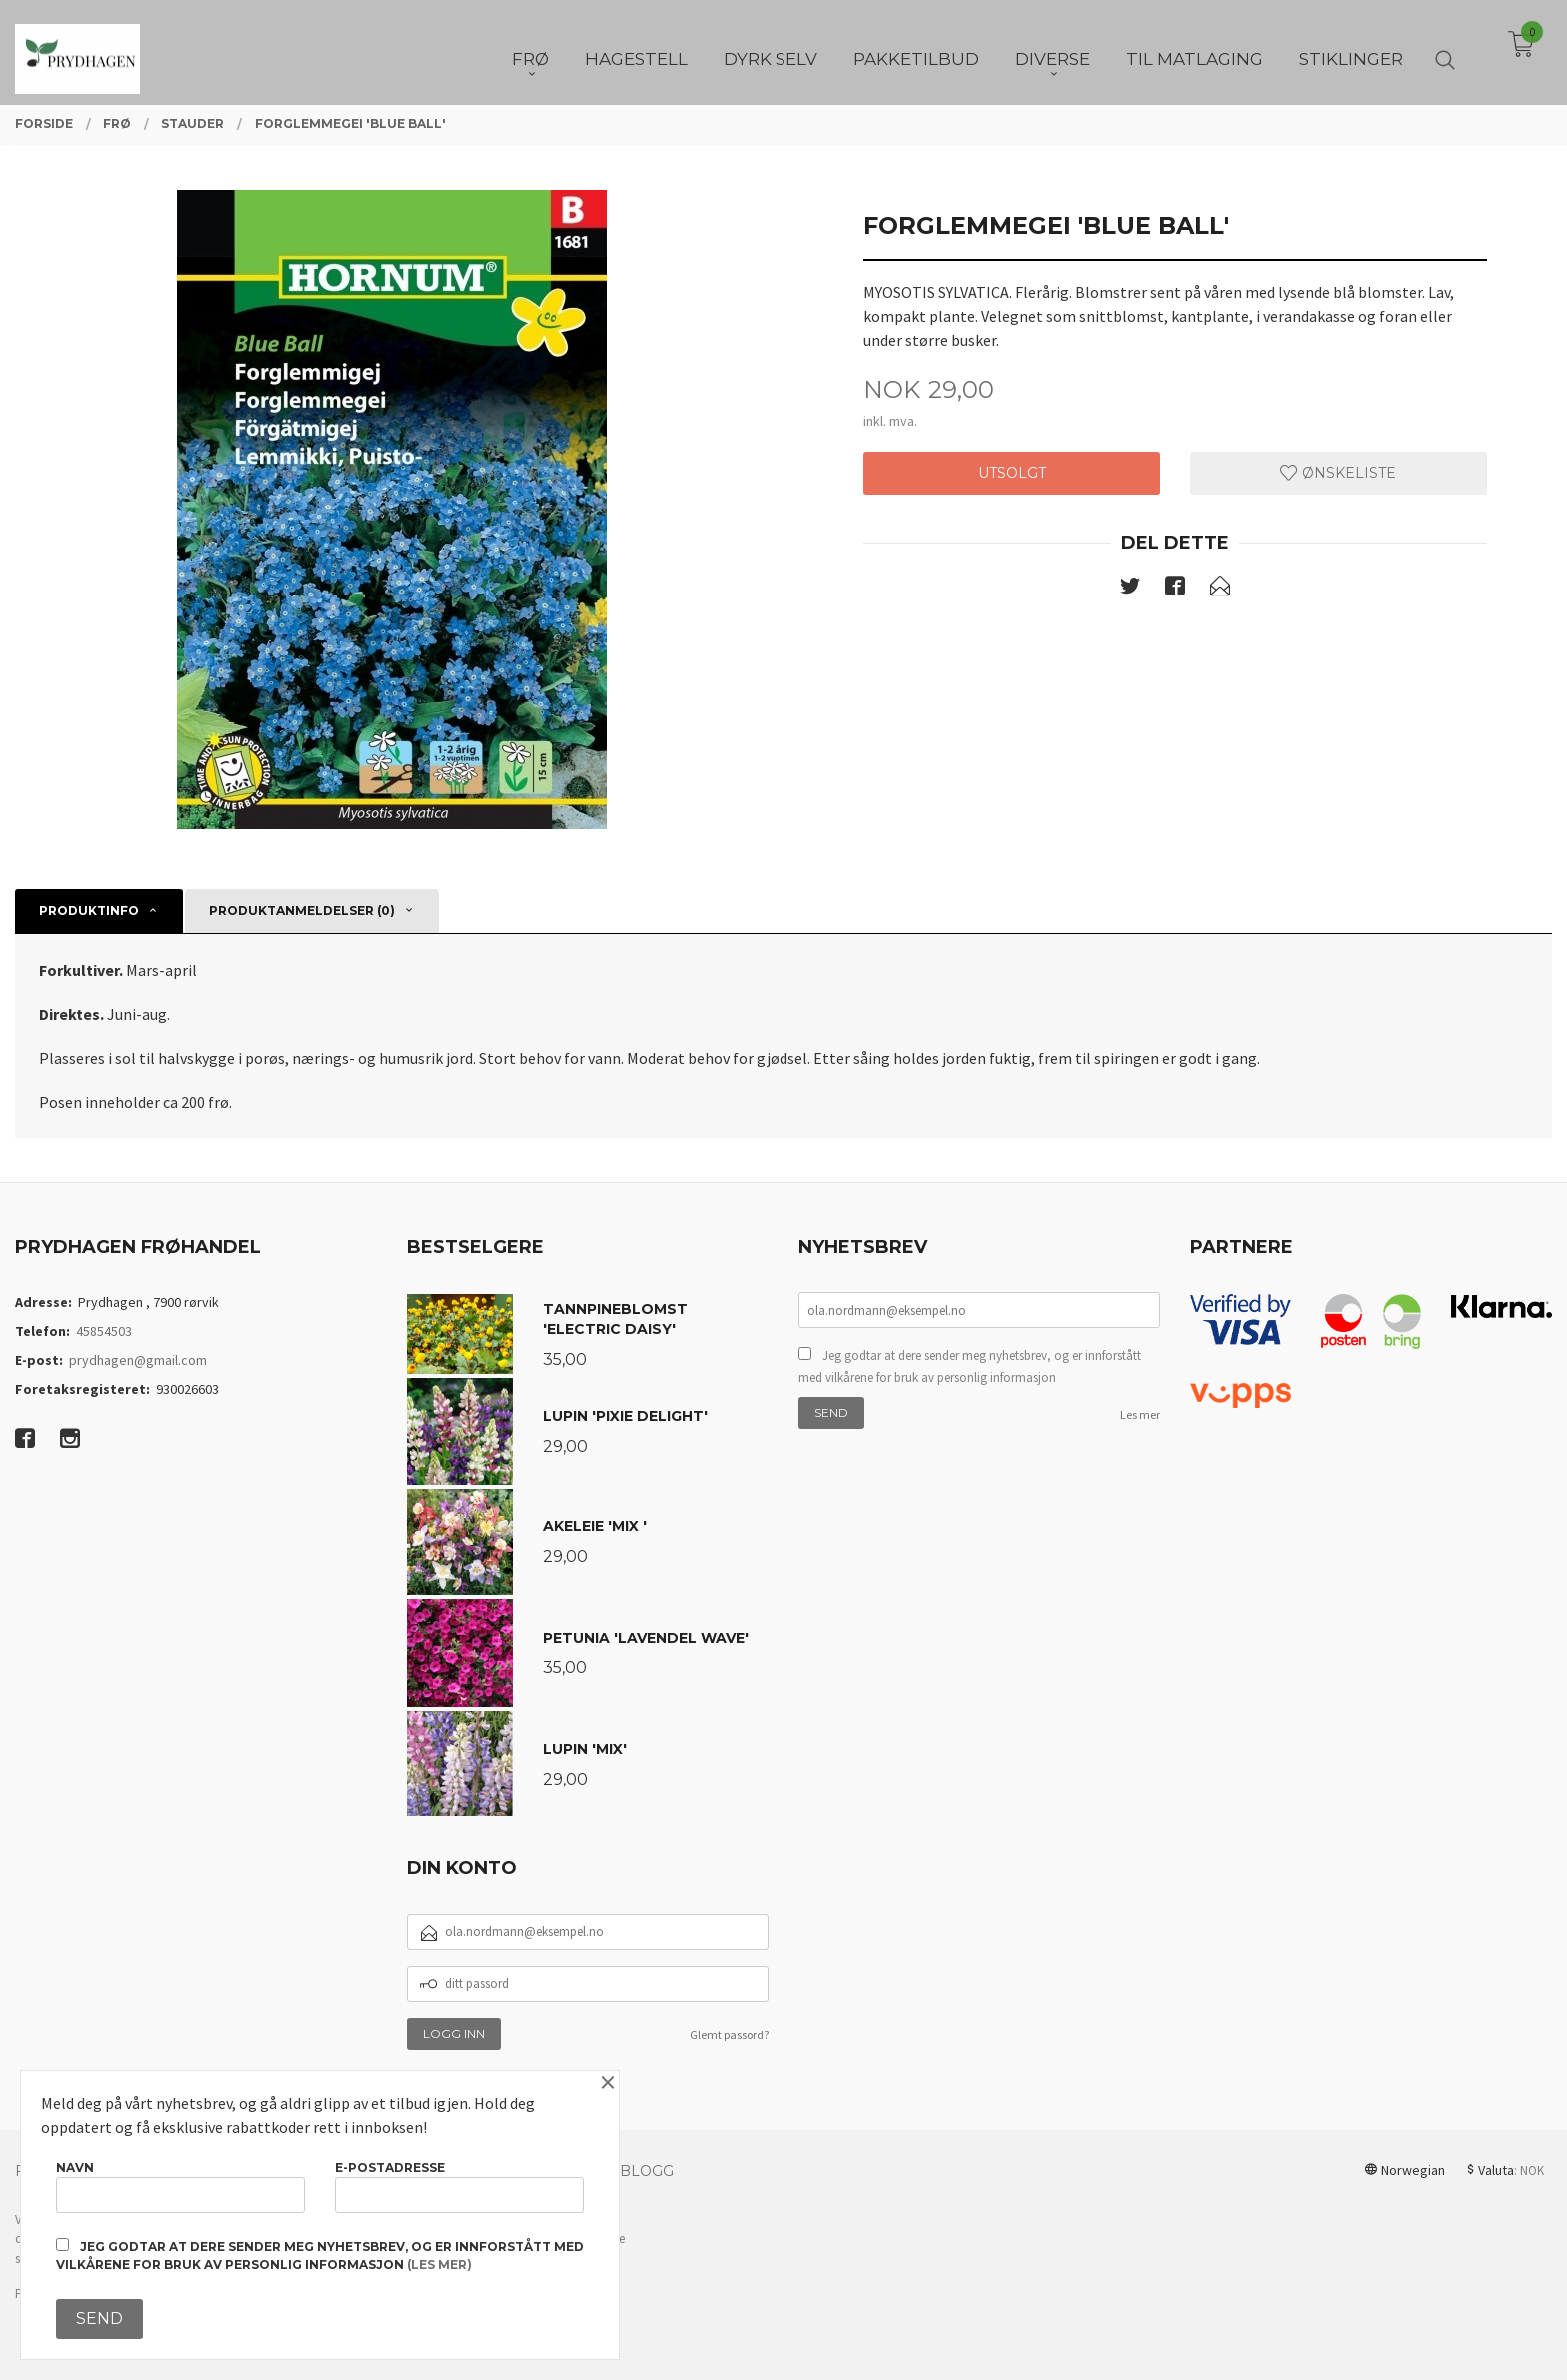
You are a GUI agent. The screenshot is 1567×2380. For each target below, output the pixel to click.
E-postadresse (459, 2186)
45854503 (104, 1331)
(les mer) (439, 2264)
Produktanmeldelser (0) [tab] (302, 910)
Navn (180, 2186)
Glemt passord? (729, 2034)
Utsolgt (1012, 473)
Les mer (1140, 1414)
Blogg (647, 2171)
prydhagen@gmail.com (138, 1360)
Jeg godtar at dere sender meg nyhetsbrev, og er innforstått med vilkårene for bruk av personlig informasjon (969, 1366)
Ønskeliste (1338, 473)
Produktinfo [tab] (89, 910)
